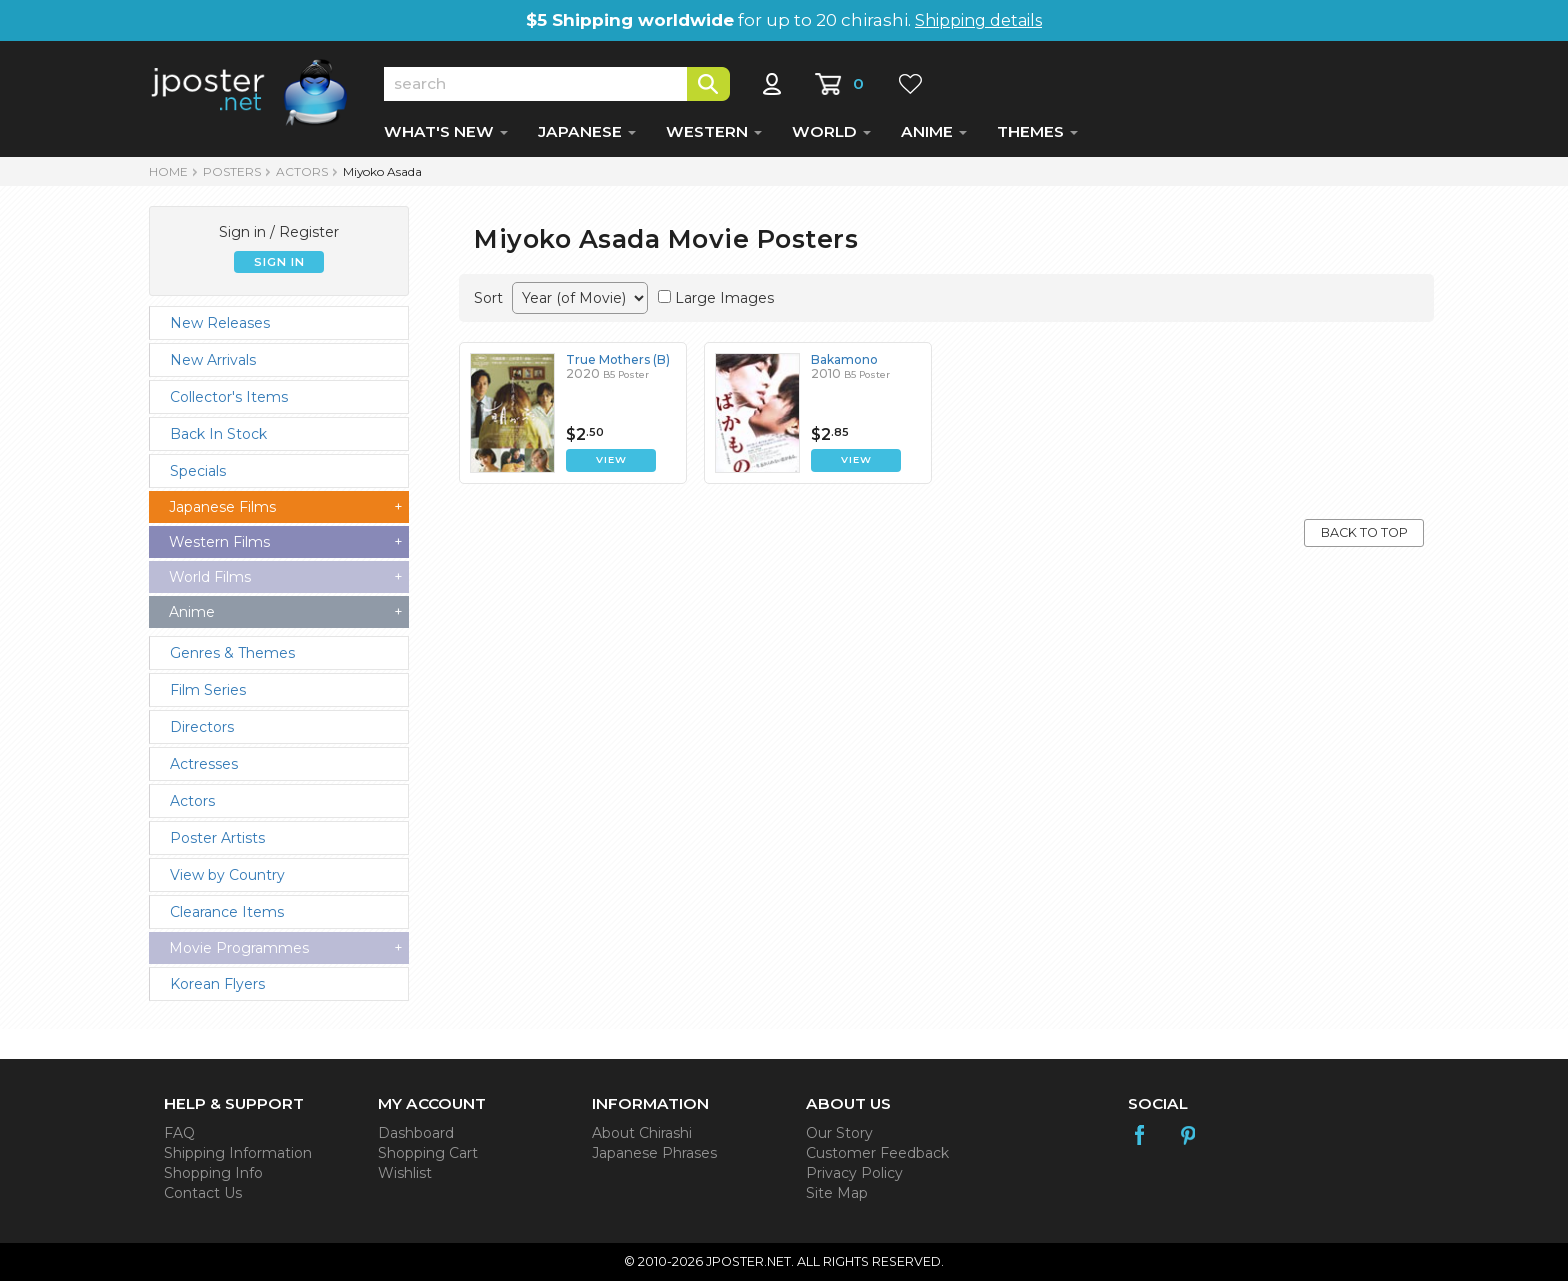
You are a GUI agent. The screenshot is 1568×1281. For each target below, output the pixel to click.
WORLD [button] (831, 131)
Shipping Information (238, 1153)
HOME (168, 171)
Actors (302, 171)
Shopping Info (213, 1173)
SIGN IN (279, 262)
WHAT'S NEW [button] (446, 131)
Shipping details (978, 20)
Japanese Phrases (654, 1153)
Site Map (837, 1193)
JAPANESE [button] (587, 131)
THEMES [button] (1037, 131)
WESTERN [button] (714, 131)
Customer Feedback (877, 1153)
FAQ (179, 1133)
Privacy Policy (854, 1173)
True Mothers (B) (618, 359)
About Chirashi (642, 1133)
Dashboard (416, 1133)
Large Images (724, 298)
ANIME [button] (934, 131)
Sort (488, 298)
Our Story (839, 1133)
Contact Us (203, 1193)
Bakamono (844, 359)
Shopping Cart (428, 1153)
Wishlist (405, 1173)
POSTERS (232, 171)
